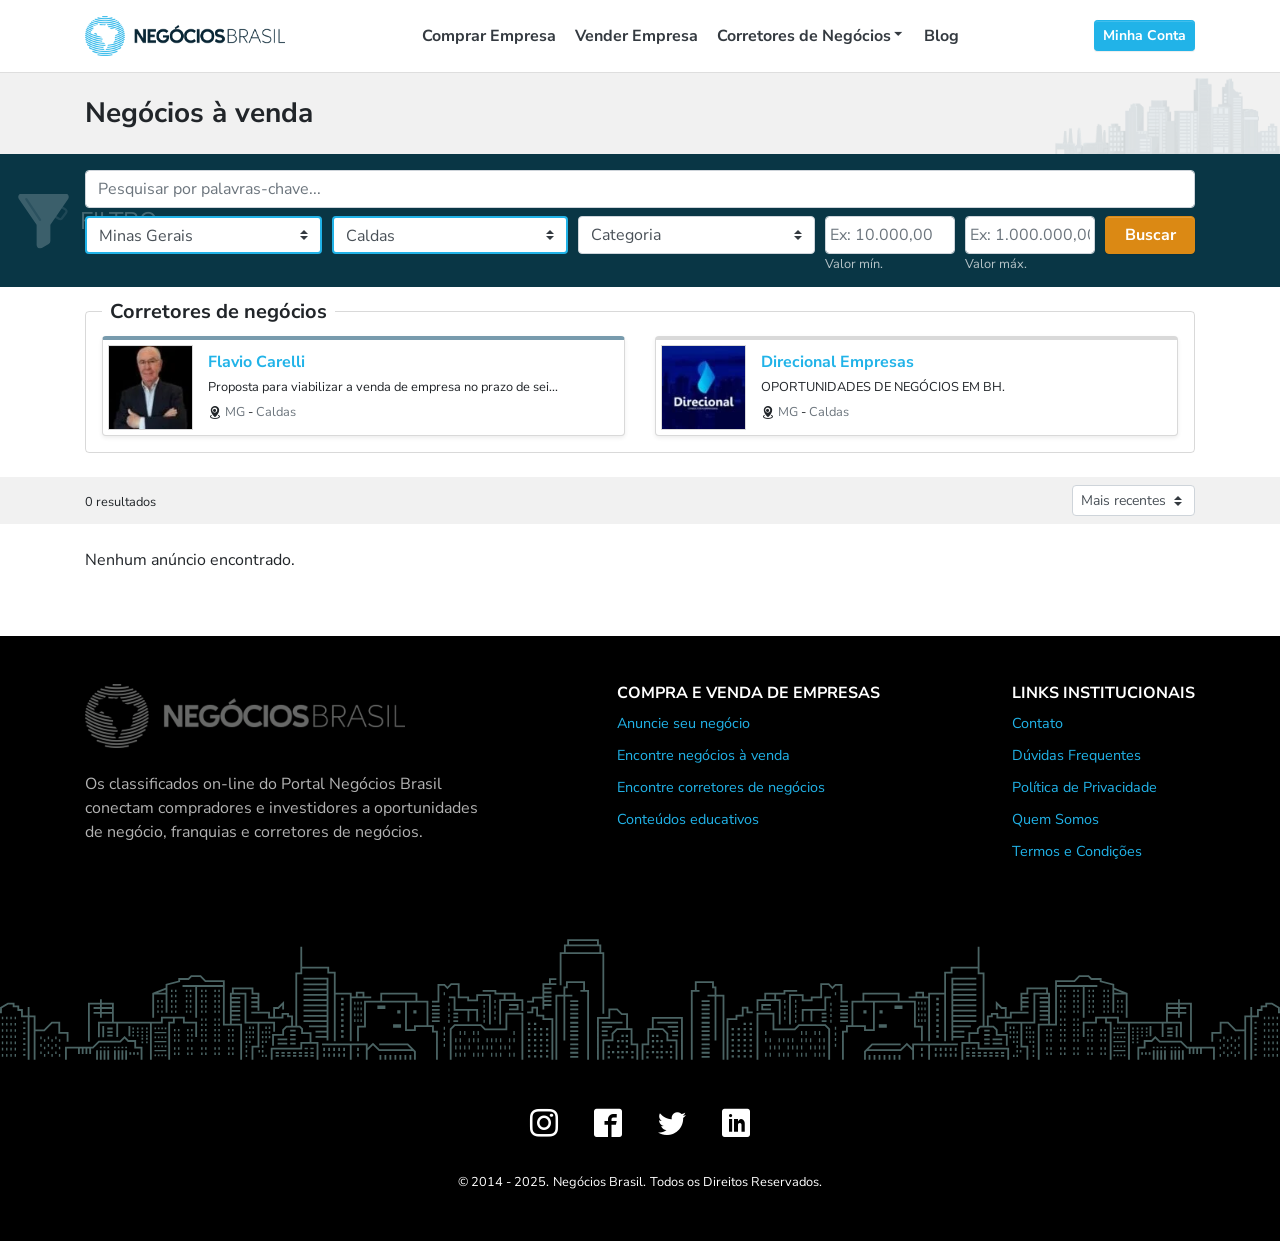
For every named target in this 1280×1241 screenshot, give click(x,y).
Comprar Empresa (489, 36)
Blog (941, 36)
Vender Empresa (636, 36)
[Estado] (203, 235)
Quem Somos (1055, 819)
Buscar (1150, 235)
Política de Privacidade (1084, 787)
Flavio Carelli (256, 362)
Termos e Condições (1077, 851)
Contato (1037, 723)
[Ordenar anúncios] (1133, 500)
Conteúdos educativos (688, 819)
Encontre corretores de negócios (721, 787)
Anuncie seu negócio (683, 723)
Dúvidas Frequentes (1076, 755)
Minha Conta (1144, 35)
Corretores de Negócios (804, 36)
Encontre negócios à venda (703, 755)
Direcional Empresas (837, 362)
